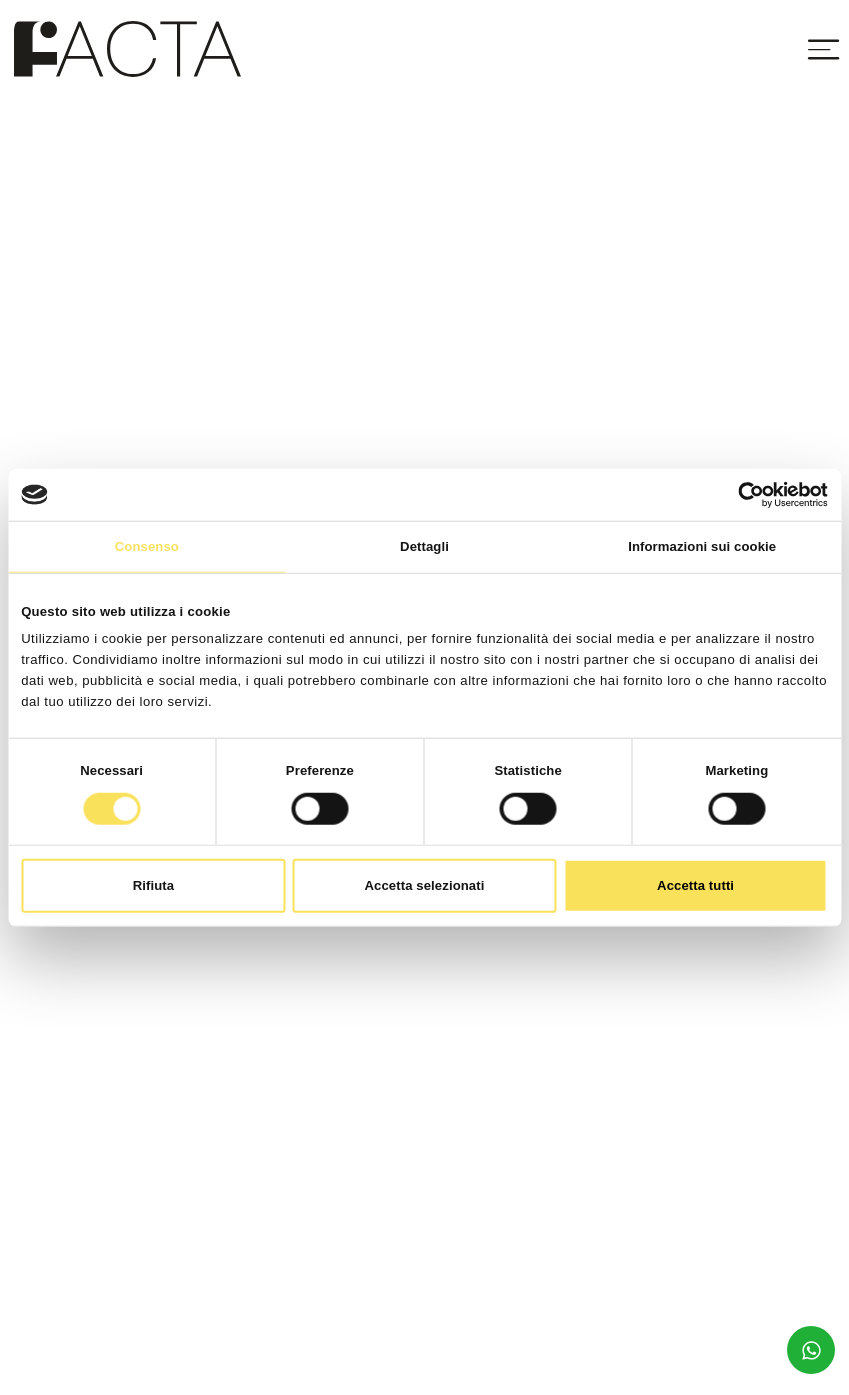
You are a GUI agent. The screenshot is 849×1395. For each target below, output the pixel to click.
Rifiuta (153, 885)
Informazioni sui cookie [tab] (702, 546)
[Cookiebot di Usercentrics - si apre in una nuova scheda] (740, 494)
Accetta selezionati (425, 885)
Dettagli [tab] (424, 546)
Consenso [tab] (147, 546)
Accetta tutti (695, 885)
